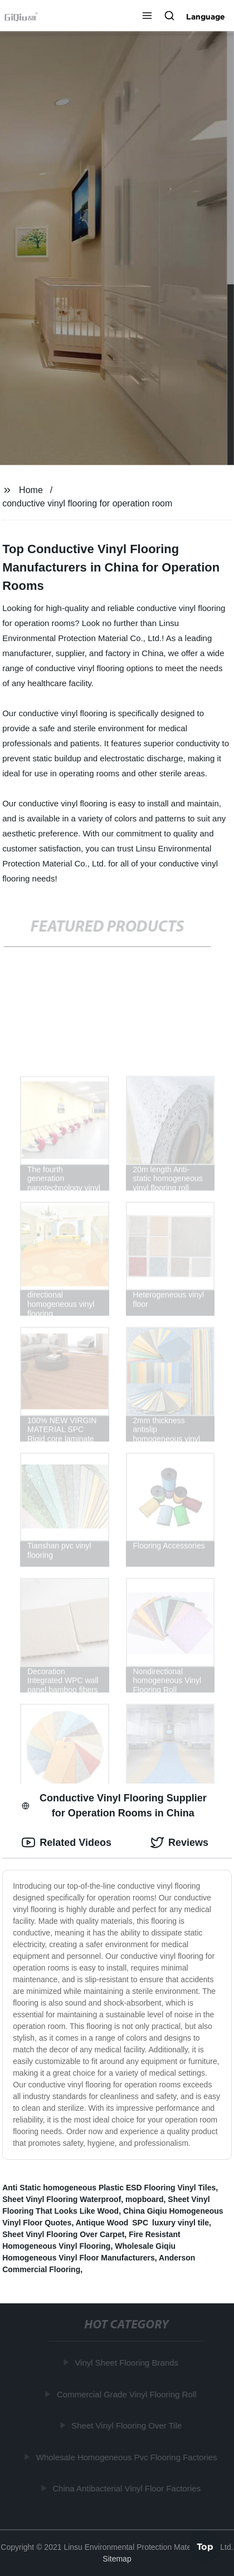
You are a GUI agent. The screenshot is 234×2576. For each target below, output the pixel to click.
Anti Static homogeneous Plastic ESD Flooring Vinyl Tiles (109, 2187)
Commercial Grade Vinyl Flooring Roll (128, 2393)
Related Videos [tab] (66, 1842)
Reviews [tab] (179, 1842)
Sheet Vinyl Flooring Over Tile (127, 2425)
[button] (147, 16)
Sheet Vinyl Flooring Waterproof (61, 2199)
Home (31, 490)
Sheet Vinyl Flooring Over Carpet (63, 2234)
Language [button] (205, 16)
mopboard (144, 2199)
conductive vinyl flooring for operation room (87, 503)
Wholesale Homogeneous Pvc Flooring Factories (127, 2456)
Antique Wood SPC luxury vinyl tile (142, 2222)
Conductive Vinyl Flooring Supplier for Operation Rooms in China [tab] (114, 1805)
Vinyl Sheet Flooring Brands (127, 2362)
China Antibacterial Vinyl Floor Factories (127, 2488)
